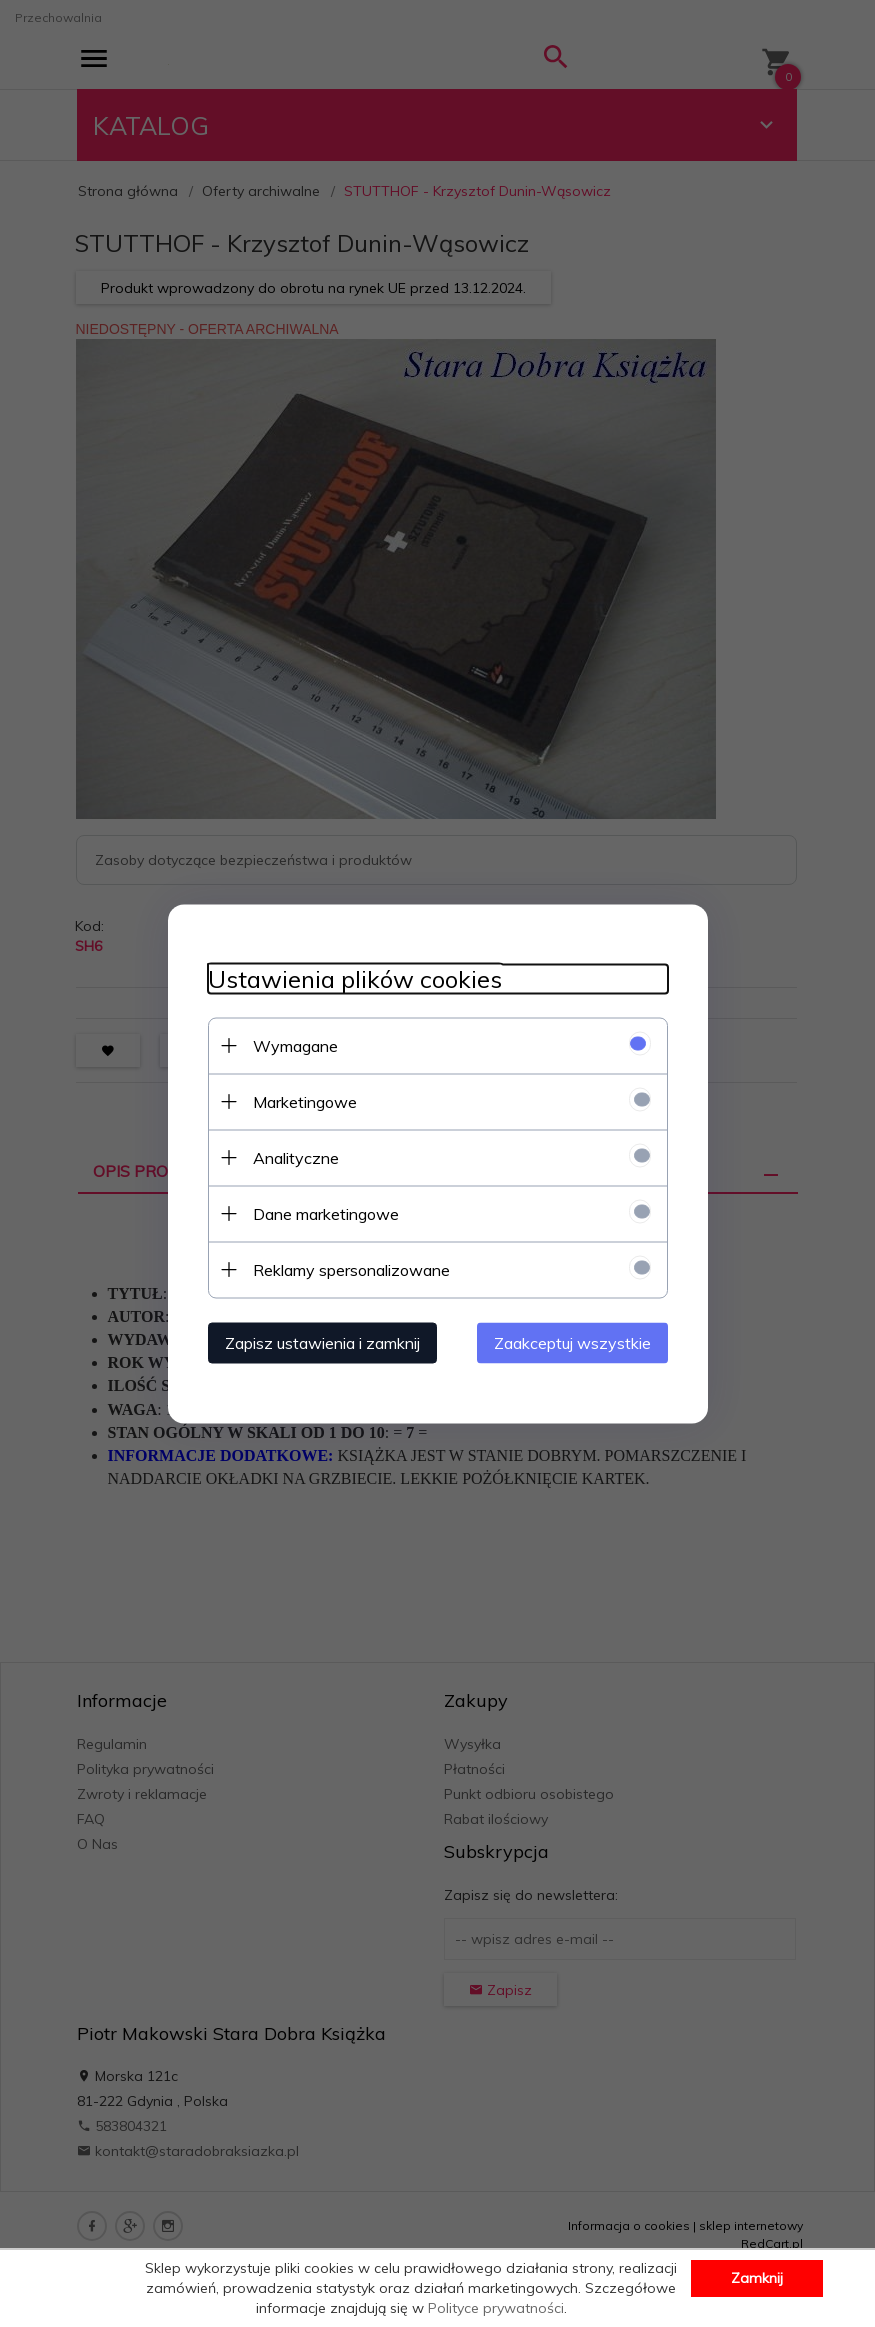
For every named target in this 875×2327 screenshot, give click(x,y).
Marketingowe (305, 1101)
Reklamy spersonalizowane (351, 1269)
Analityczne (296, 1157)
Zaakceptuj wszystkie (572, 1342)
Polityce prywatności (496, 2308)
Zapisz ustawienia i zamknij (322, 1342)
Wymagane (295, 1045)
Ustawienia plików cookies (355, 978)
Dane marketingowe (326, 1213)
